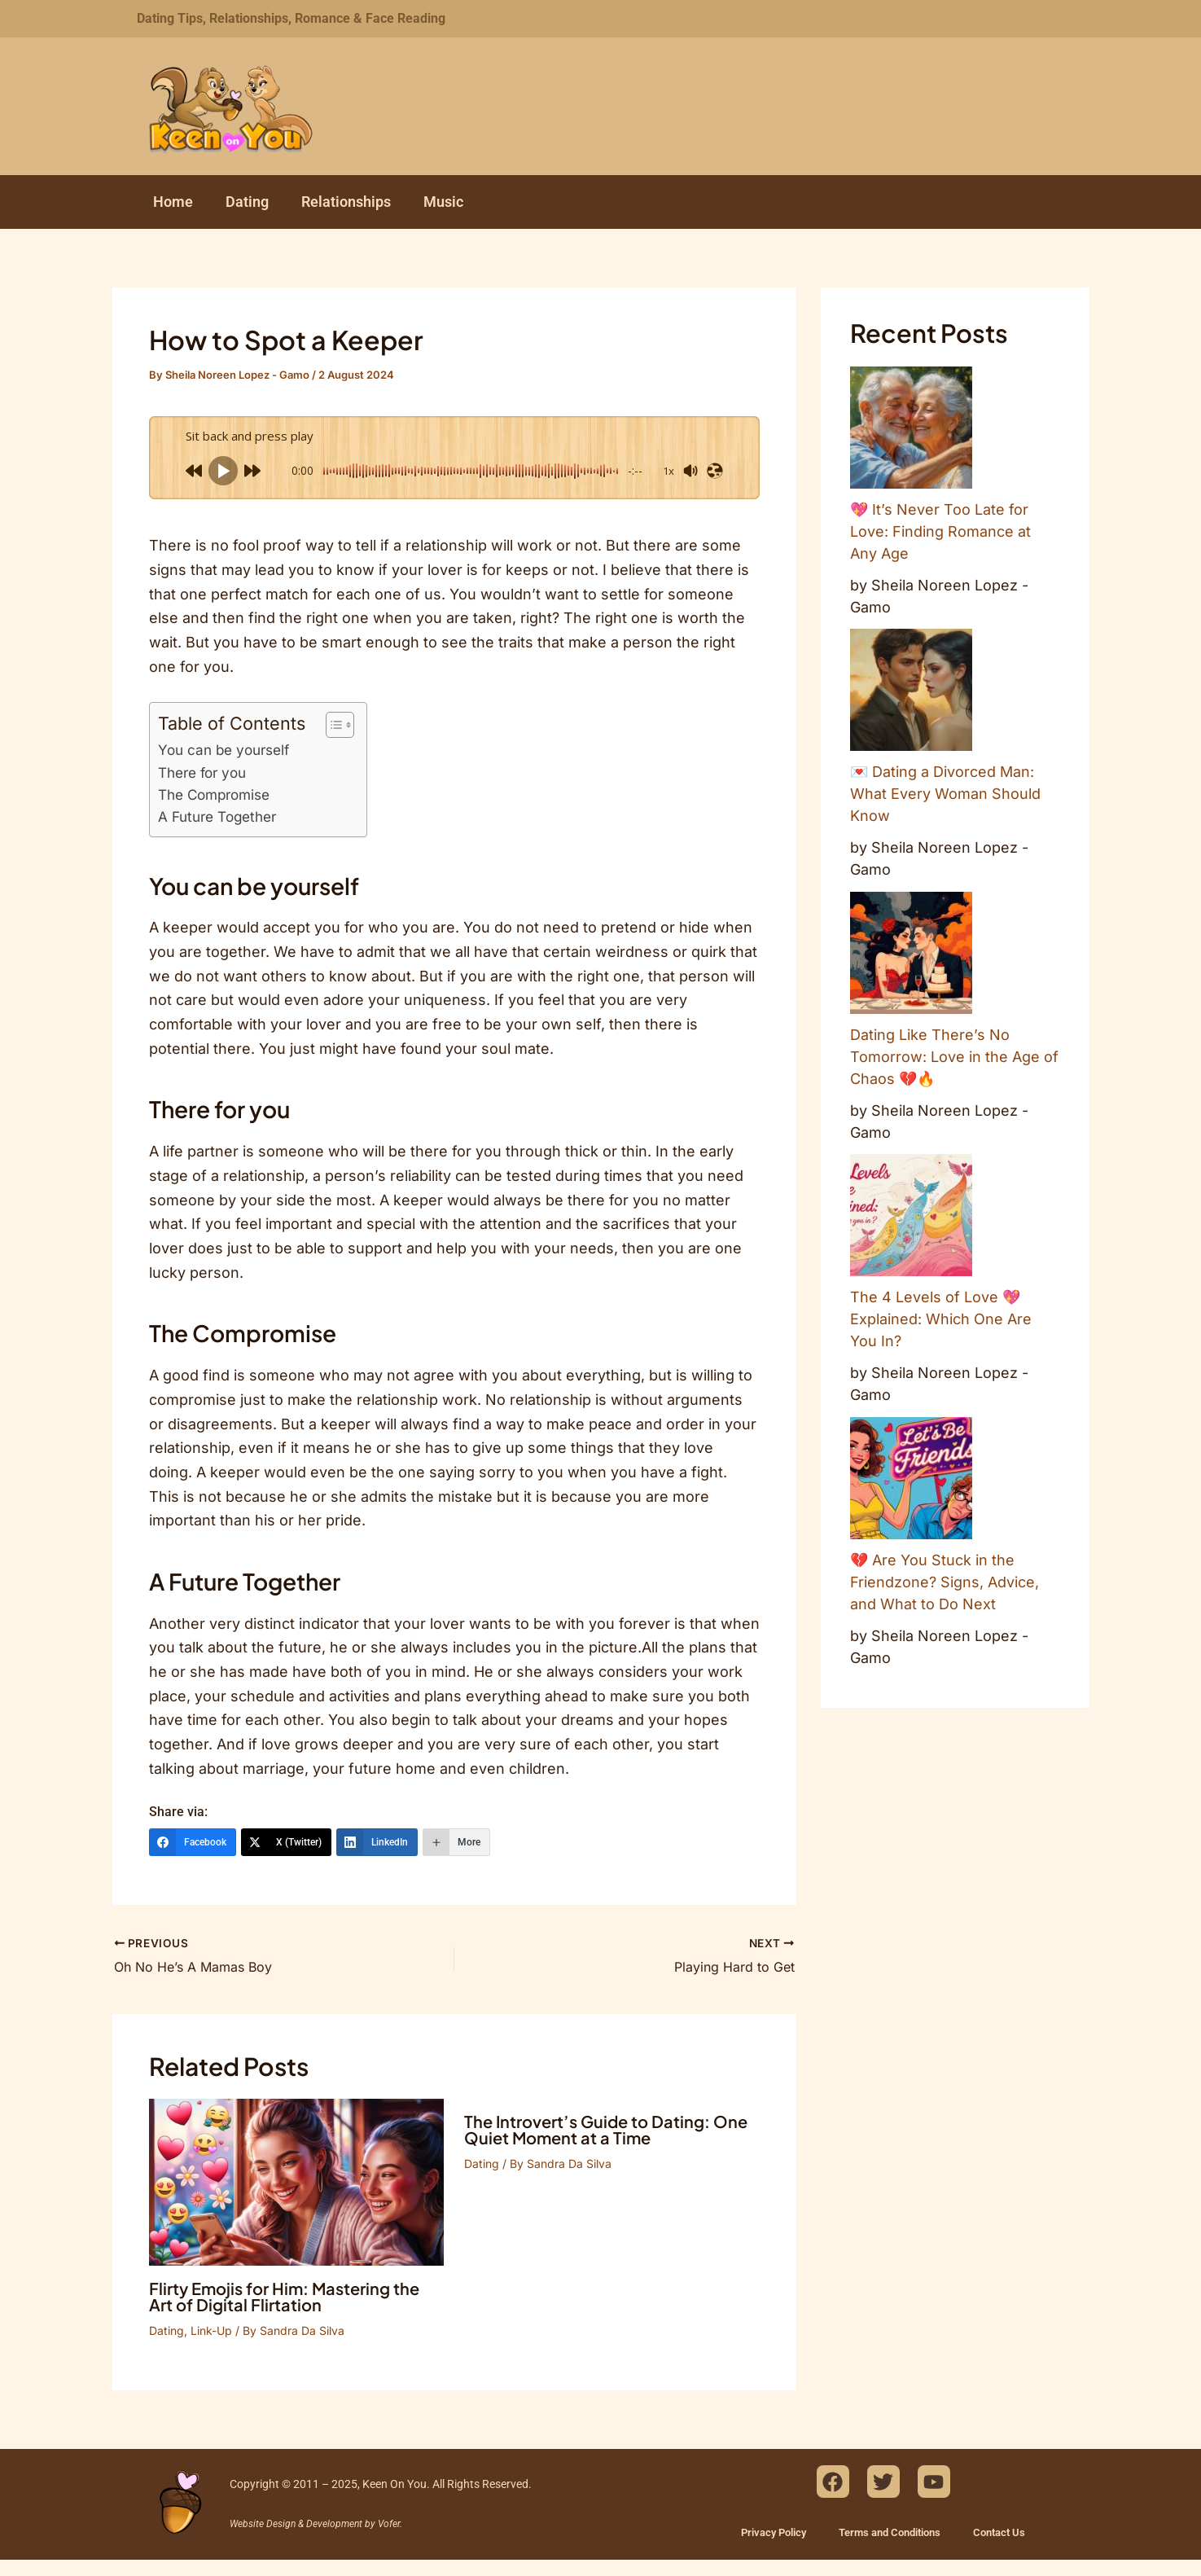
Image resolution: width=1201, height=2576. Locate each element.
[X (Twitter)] (286, 1842)
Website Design (263, 2524)
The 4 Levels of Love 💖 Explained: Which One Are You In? (941, 1318)
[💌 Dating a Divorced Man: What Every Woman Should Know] (911, 690)
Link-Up (211, 2330)
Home (173, 201)
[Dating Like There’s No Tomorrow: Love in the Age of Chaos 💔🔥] (911, 953)
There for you (202, 772)
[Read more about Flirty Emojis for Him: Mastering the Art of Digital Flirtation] (297, 2180)
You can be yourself (223, 749)
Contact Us (999, 2532)
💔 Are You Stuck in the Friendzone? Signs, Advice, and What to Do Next (944, 1582)
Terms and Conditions (889, 2532)
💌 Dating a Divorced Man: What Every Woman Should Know (945, 793)
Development (334, 2524)
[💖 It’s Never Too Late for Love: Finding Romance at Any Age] (911, 427)
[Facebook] (192, 1842)
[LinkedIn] (377, 1842)
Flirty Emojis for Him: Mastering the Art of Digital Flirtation (284, 2296)
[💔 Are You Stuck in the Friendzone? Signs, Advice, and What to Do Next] (911, 1478)
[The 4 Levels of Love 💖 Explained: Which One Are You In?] (911, 1215)
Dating (247, 201)
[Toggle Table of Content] (331, 725)
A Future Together (217, 816)
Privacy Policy (773, 2532)
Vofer (389, 2524)
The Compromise (214, 794)
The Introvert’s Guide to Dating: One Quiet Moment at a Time (605, 2129)
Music (443, 201)
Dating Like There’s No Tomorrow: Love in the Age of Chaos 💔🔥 (954, 1056)
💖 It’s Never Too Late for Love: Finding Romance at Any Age (940, 531)
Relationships (346, 201)
